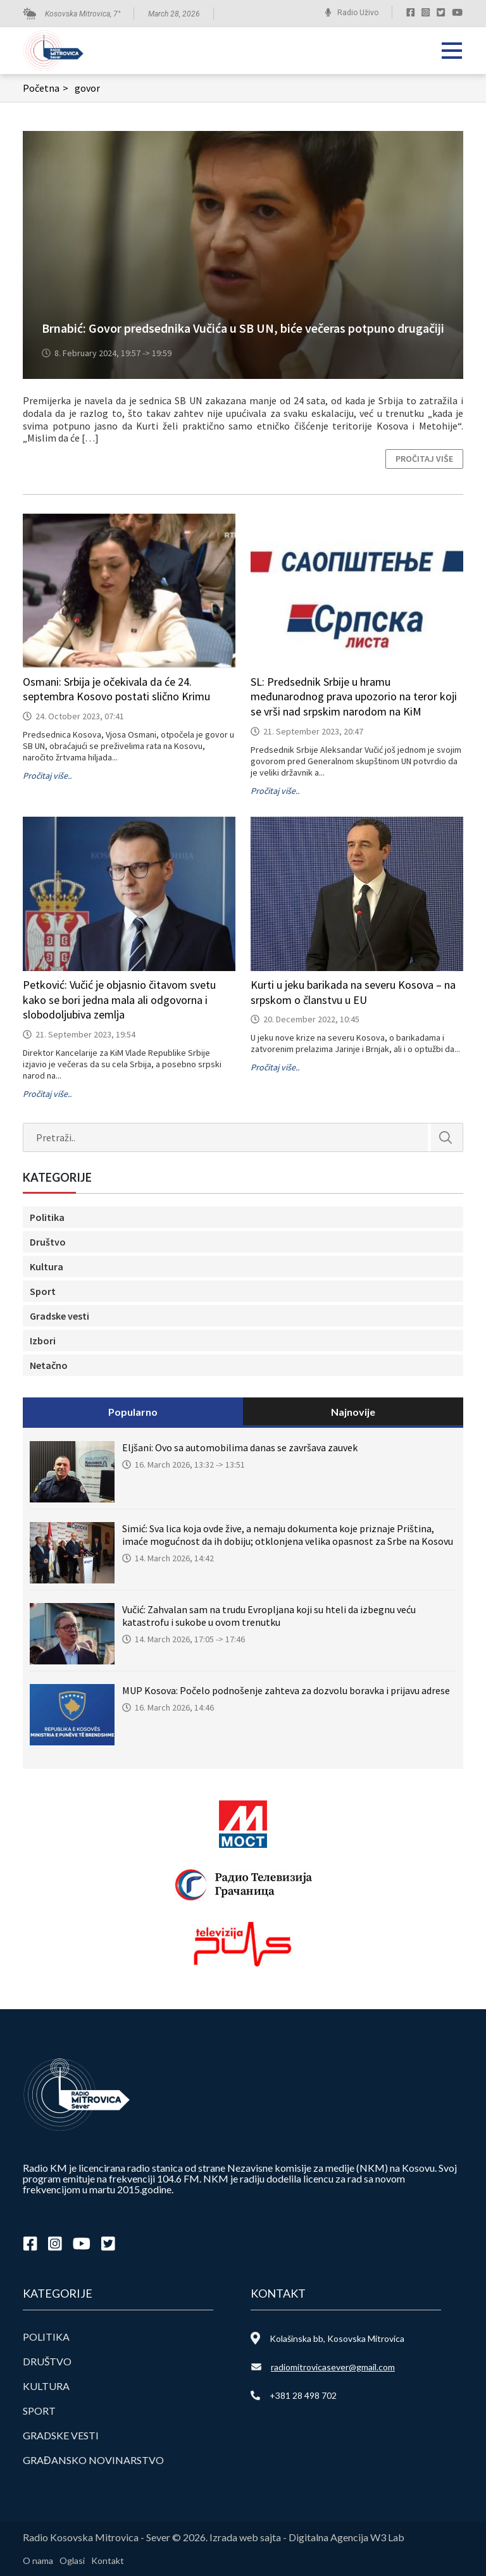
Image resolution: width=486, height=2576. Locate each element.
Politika (47, 1217)
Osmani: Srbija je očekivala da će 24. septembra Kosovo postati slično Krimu (116, 689)
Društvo (48, 1242)
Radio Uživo (357, 12)
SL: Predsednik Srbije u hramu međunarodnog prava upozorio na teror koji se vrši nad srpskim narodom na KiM (354, 696)
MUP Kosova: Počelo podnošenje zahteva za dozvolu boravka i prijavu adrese (286, 1690)
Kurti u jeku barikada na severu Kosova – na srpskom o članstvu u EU (353, 992)
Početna (47, 88)
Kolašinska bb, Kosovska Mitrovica (337, 2338)
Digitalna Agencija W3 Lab (346, 2537)
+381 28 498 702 (303, 2395)
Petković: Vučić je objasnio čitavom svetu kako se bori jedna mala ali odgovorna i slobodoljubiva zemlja (119, 999)
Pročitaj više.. (47, 775)
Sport (43, 1291)
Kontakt (107, 2560)
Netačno (49, 1365)
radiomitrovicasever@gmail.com (333, 2367)
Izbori (43, 1340)
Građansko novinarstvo (93, 2460)
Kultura (46, 1266)
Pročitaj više (424, 458)
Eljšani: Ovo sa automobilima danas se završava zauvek (240, 1447)
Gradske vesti (59, 1316)
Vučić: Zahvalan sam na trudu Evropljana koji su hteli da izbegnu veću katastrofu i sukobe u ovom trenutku (269, 1615)
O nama (38, 2560)
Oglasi (72, 2560)
